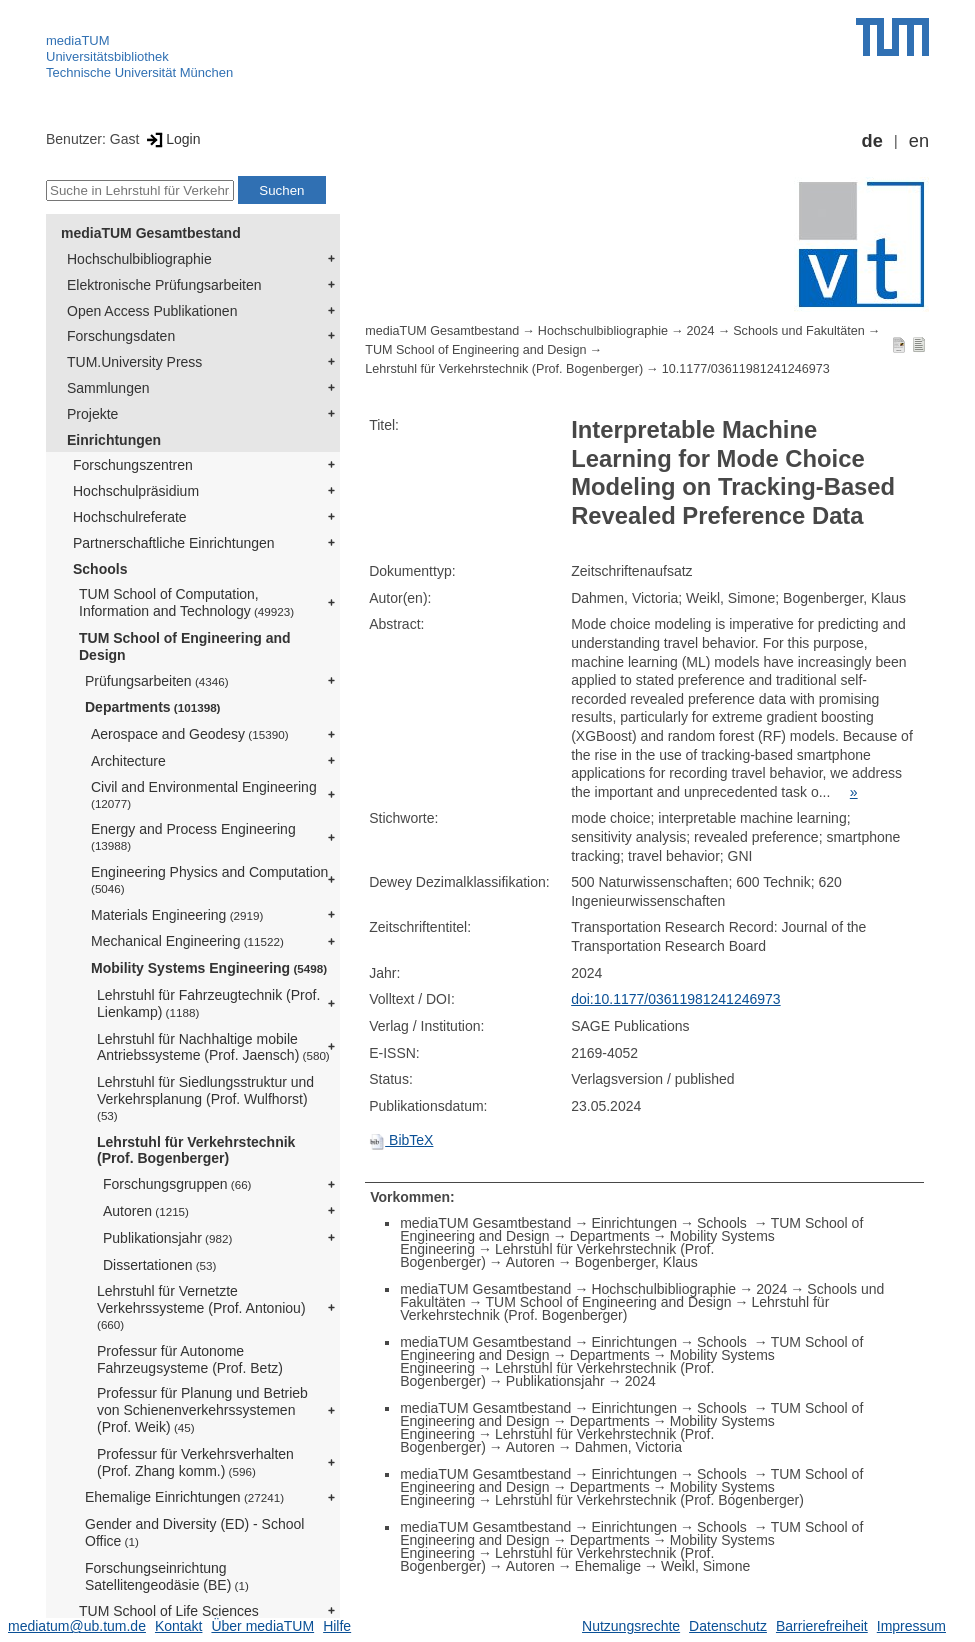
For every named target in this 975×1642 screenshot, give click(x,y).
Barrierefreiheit (822, 1626)
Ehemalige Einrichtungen (184, 1497)
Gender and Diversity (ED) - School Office (194, 1532)
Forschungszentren (133, 465)
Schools (100, 569)
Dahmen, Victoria (628, 1447)
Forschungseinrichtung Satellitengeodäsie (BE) (167, 1576)
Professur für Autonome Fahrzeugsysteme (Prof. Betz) (190, 1359)
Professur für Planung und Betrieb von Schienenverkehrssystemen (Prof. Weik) (202, 1410)
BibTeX (401, 1140)
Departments (153, 707)
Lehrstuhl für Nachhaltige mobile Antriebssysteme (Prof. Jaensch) (213, 1047)
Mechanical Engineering (187, 941)
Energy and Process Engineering (193, 836)
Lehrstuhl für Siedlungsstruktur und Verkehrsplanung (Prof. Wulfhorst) (205, 1098)
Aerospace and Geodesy (190, 734)
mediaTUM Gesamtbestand (151, 233)
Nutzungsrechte (631, 1626)
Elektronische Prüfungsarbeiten (164, 285)
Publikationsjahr (167, 1238)
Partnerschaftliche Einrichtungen (174, 543)
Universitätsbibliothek (107, 56)
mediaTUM (78, 40)
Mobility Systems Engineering (209, 968)
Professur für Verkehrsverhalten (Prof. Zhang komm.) (195, 1462)
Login (171, 139)
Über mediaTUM (262, 1626)
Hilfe (337, 1626)
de (872, 141)
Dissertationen (159, 1265)
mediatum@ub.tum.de (77, 1626)
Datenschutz (728, 1626)
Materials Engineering (177, 915)
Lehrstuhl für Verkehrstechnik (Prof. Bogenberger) (196, 1150)
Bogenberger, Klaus (636, 1262)
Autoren (146, 1211)
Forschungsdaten (121, 336)
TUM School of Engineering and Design (185, 646)
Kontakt (178, 1626)
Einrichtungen (114, 440)
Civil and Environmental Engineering (204, 794)
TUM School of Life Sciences (169, 1611)
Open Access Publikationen (152, 311)
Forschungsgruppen (177, 1184)
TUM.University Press (134, 362)
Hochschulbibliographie (139, 259)
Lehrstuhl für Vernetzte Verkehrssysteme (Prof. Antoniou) (201, 1307)
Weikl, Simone (705, 1566)
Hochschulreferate (130, 517)
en (919, 141)
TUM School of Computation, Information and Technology (186, 602)
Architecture (128, 761)
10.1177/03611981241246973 (746, 369)
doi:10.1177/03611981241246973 (675, 999)
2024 (701, 331)
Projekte (92, 414)
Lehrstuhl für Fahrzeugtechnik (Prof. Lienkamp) (208, 1003)
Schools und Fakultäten (799, 331)
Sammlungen (108, 388)
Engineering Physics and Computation (209, 879)
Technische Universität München (139, 72)
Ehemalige (608, 1566)
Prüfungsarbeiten (157, 681)
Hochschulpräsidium (136, 491)
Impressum (911, 1626)
